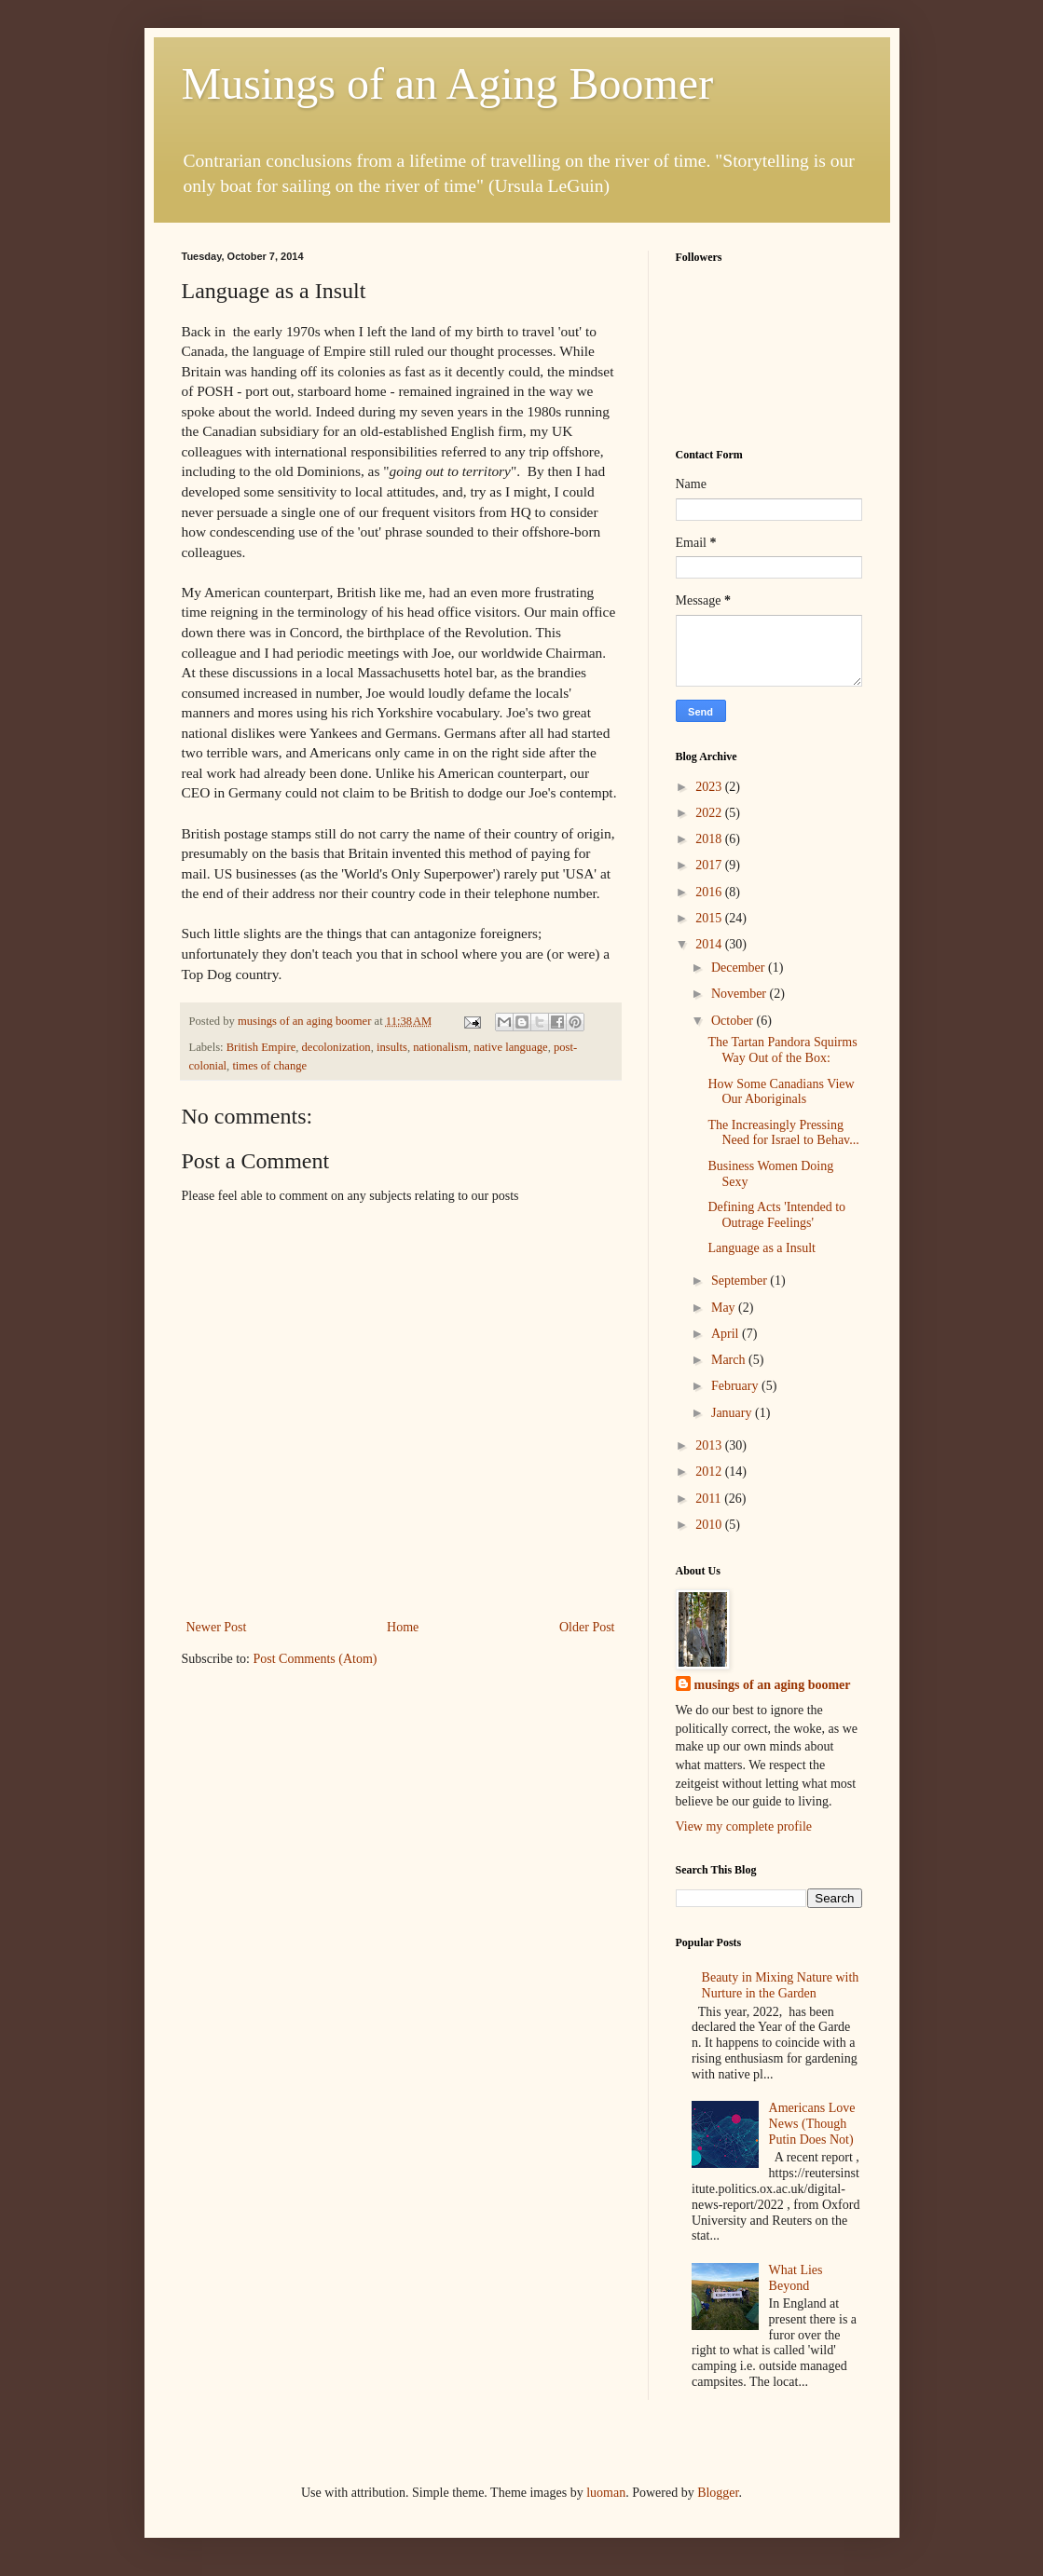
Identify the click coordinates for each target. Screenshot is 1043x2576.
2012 (710, 1472)
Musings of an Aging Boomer (448, 83)
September (740, 1281)
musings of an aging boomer (772, 1685)
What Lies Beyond (796, 2278)
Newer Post (216, 1627)
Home (403, 1627)
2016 (710, 892)
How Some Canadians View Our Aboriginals (780, 1092)
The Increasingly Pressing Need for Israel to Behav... (782, 1133)
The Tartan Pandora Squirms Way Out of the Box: (782, 1050)
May (724, 1308)
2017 (710, 865)
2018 (710, 839)
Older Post (587, 1627)
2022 (710, 813)
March (729, 1360)
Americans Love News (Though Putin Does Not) (812, 2124)
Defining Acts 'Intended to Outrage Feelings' (776, 1215)
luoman (605, 2493)
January (733, 1413)
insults (392, 1047)
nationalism (440, 1047)
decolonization (336, 1047)
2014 (710, 944)
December (739, 968)
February (736, 1386)
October (734, 1021)
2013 (710, 1445)
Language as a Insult (761, 1248)
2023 (710, 787)
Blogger (717, 2493)
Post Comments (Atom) (315, 1659)
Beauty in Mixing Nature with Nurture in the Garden (780, 1985)
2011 (709, 1499)
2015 (710, 918)
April (726, 1334)
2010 (710, 1525)
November (740, 994)
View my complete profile (744, 1826)
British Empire (261, 1047)
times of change (269, 1065)
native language (510, 1047)
